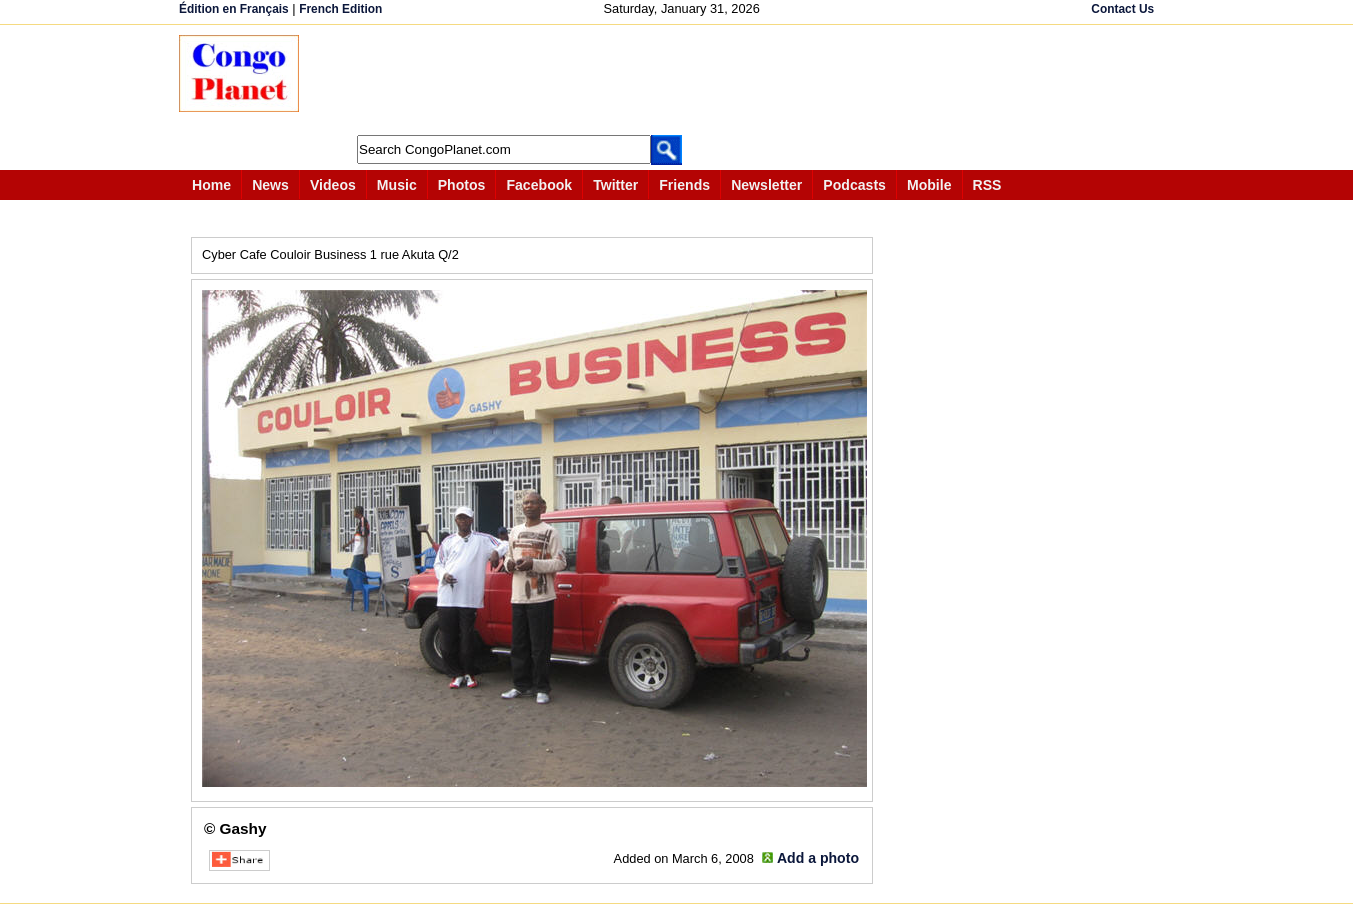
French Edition (340, 9)
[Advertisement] (683, 80)
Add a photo (818, 858)
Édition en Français (234, 9)
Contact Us (1122, 9)
